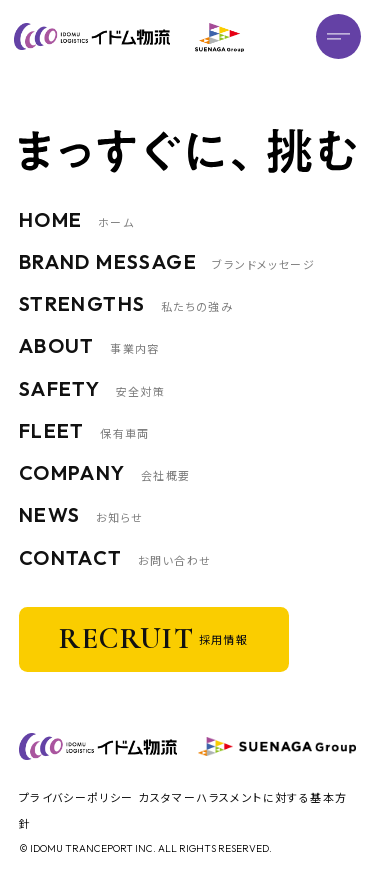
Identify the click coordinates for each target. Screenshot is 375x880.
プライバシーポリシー (76, 797)
